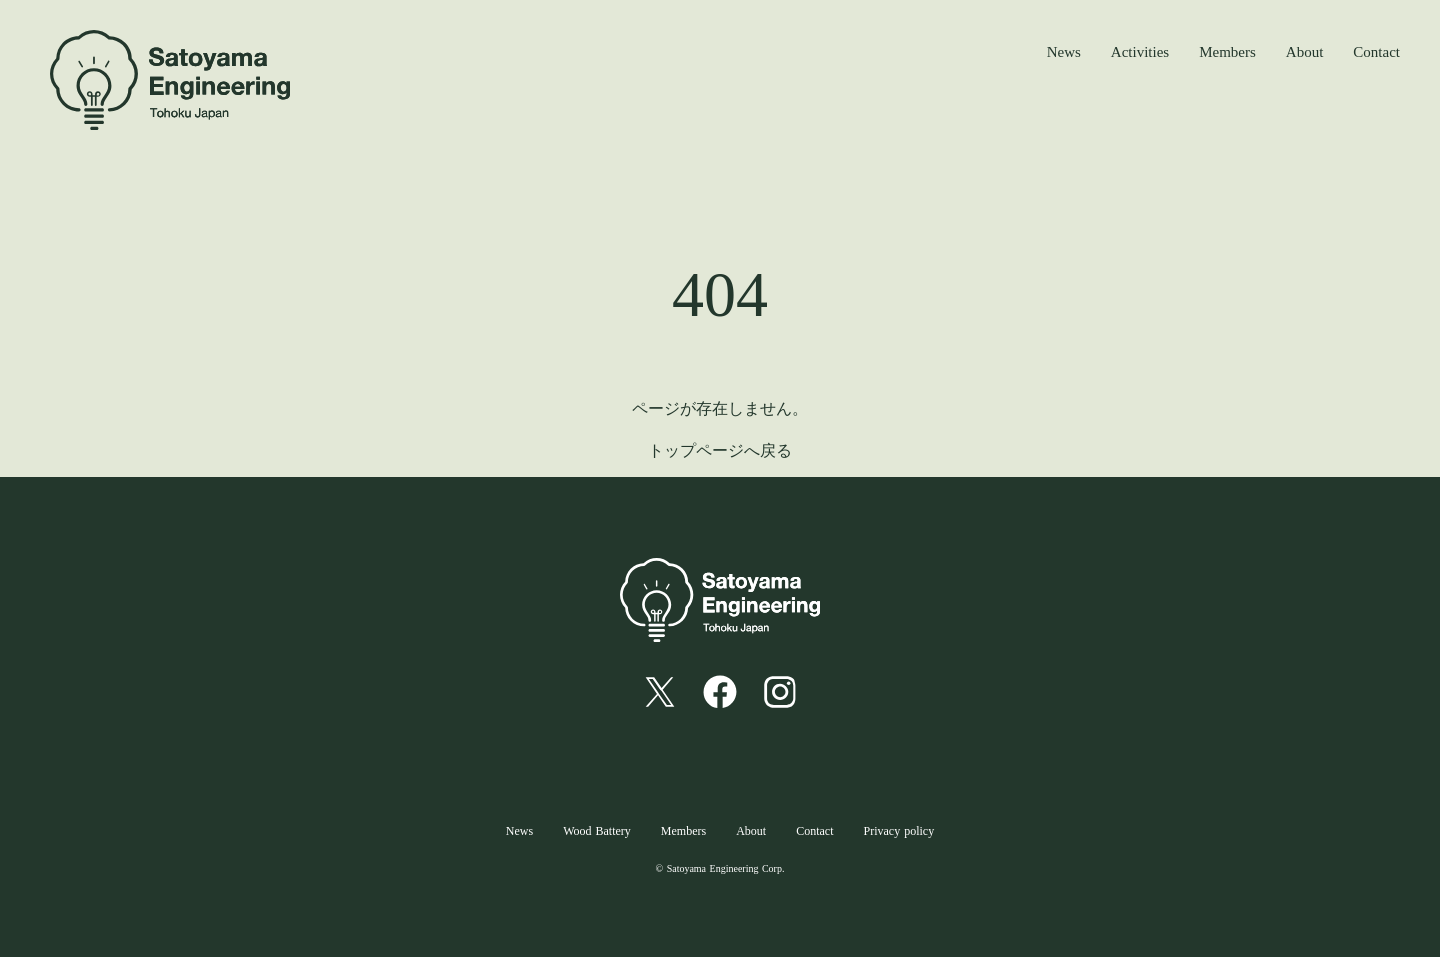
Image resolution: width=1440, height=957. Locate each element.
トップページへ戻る (720, 450)
